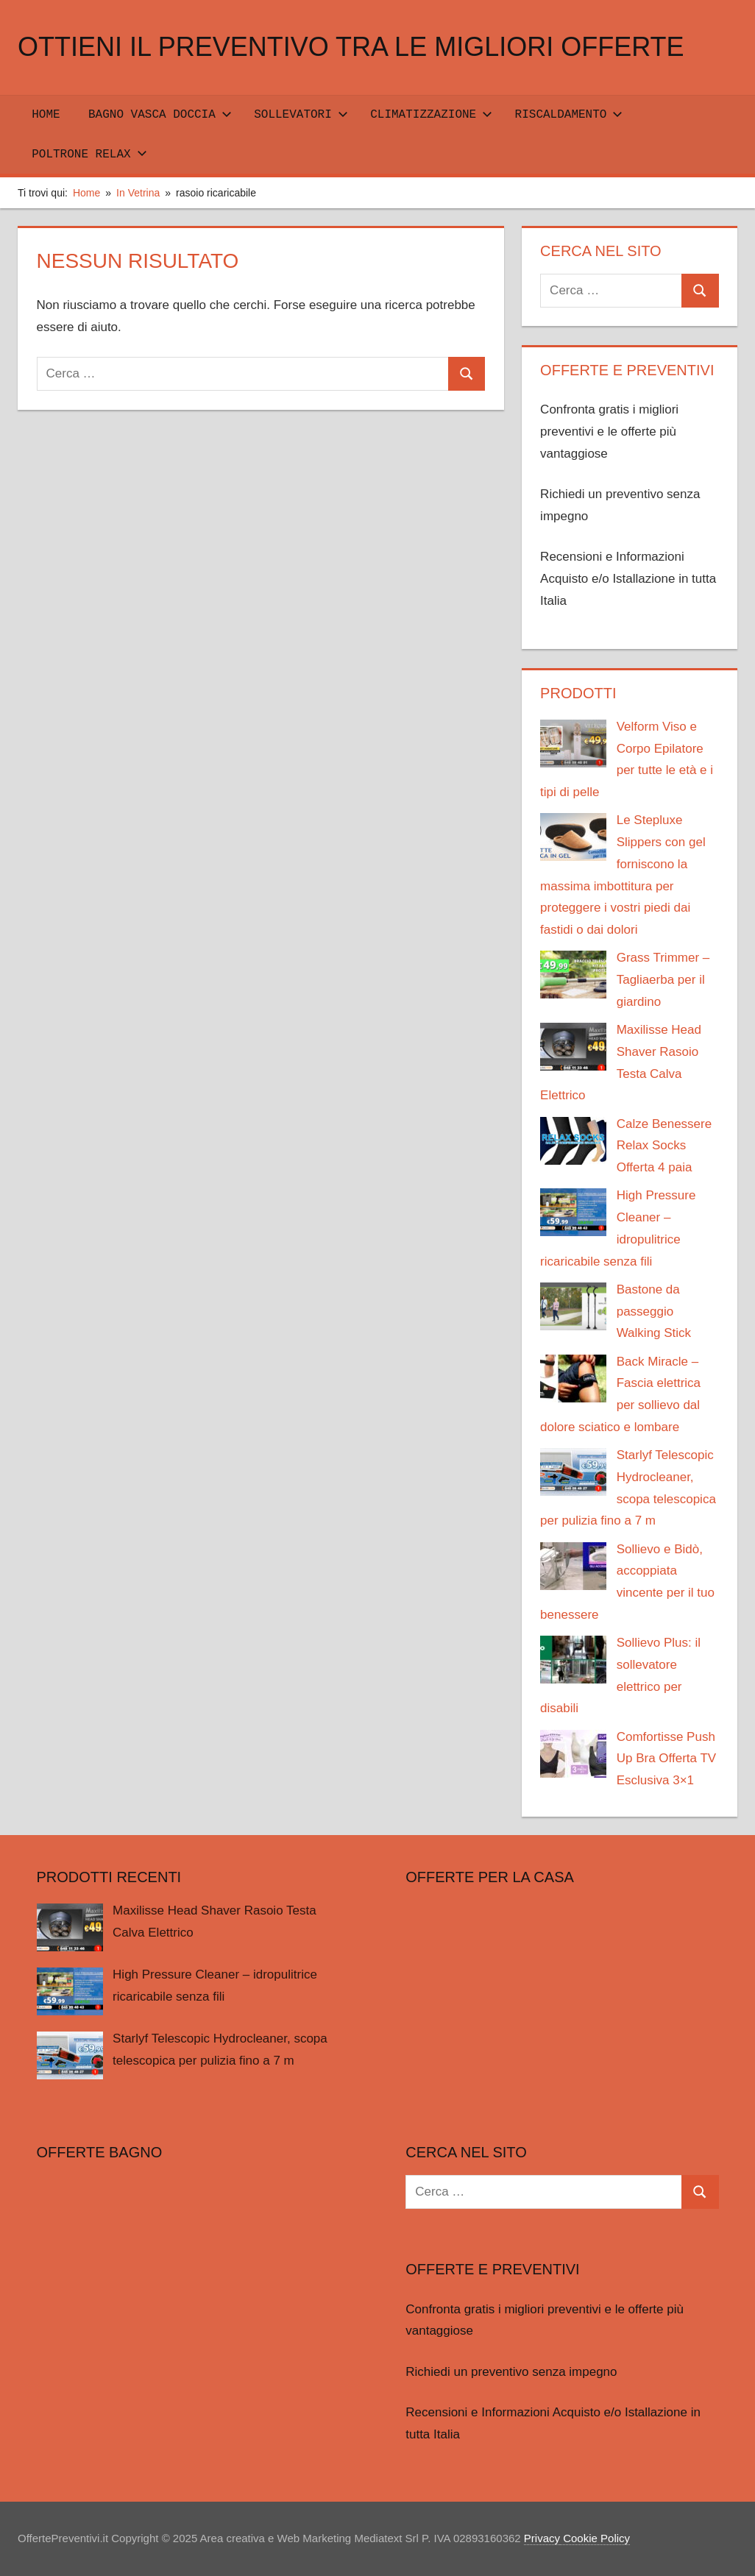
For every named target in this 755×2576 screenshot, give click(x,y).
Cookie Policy (595, 2538)
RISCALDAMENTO (569, 114)
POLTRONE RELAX (89, 154)
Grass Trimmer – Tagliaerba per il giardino (663, 980)
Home (46, 114)
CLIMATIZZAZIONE (431, 114)
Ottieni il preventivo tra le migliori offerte (351, 47)
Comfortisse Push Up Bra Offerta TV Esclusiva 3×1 (666, 1759)
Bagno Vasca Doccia (160, 114)
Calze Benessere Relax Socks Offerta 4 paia (664, 1146)
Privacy (542, 2538)
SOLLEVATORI (301, 114)
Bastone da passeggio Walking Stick (654, 1311)
